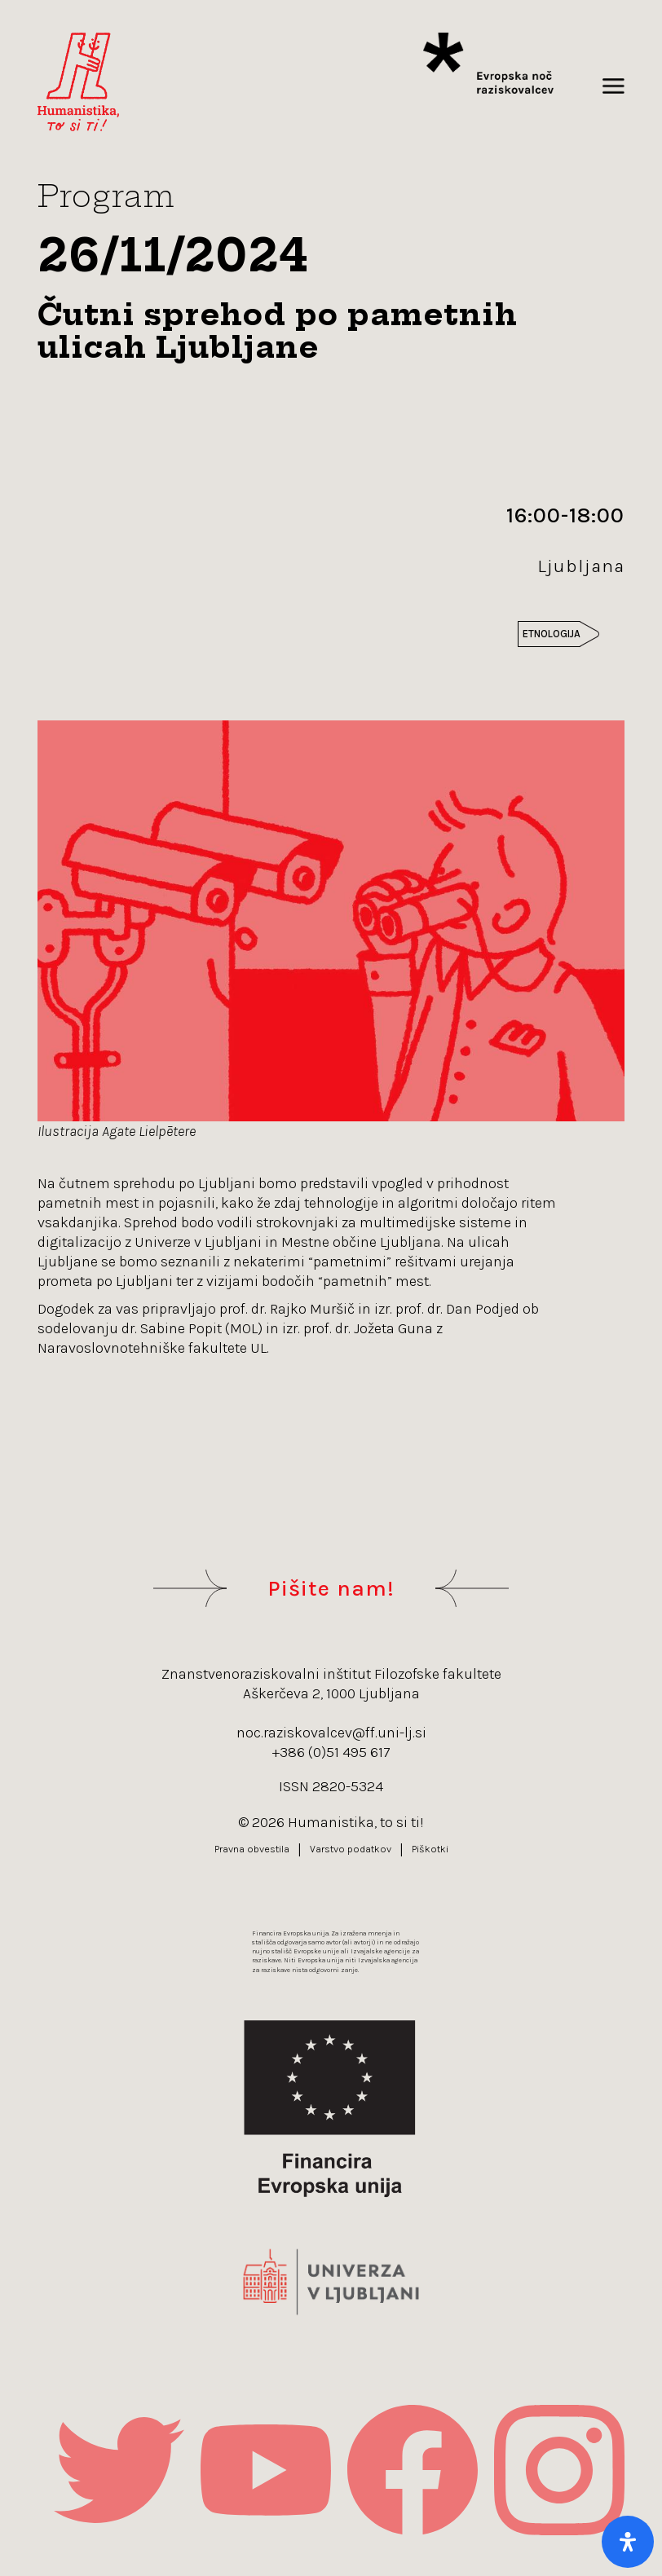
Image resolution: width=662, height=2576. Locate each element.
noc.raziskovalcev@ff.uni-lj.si (331, 1733)
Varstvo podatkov (350, 1849)
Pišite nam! (331, 1588)
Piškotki (430, 1849)
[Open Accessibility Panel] (628, 2542)
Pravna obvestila (251, 1849)
